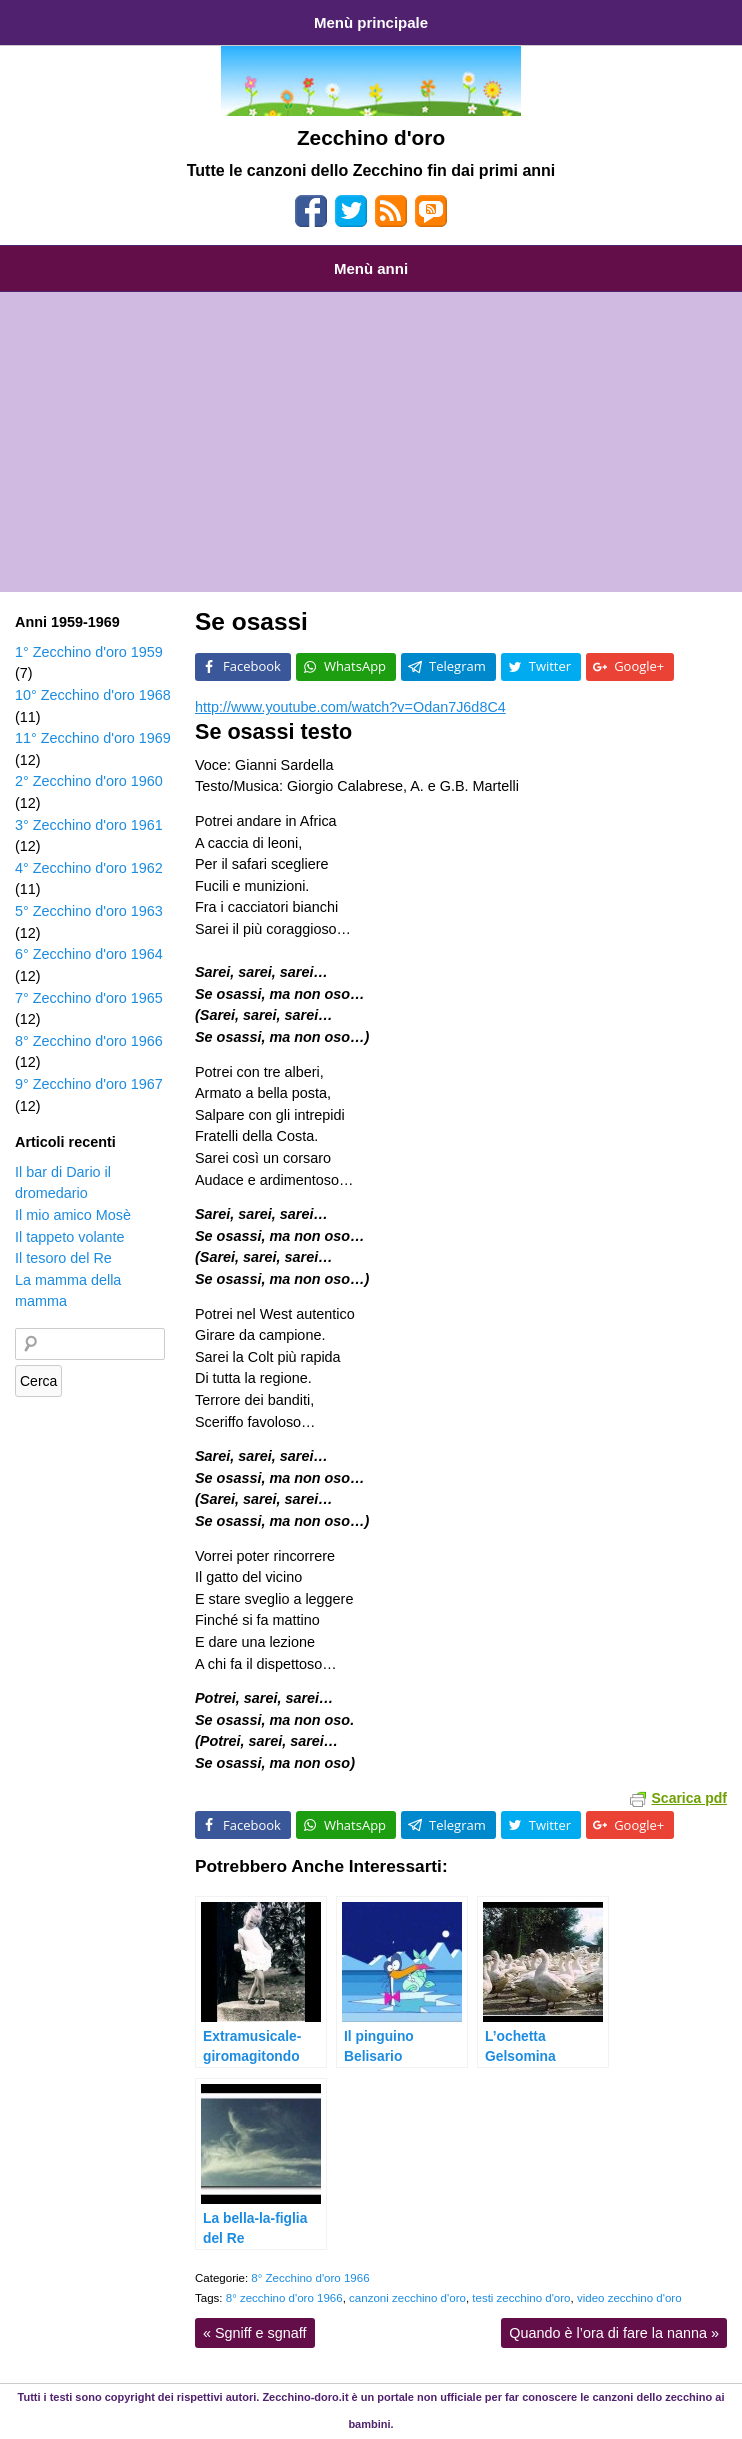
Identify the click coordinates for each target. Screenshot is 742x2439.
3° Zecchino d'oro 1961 (89, 825)
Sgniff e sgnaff (255, 2333)
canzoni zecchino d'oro (407, 2298)
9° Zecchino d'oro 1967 (89, 1084)
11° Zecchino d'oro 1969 (93, 738)
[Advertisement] (371, 442)
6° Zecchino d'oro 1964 (89, 954)
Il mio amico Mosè (73, 1215)
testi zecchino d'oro (521, 2298)
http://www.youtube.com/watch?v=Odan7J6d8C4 (350, 707)
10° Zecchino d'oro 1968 (93, 695)
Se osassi (251, 621)
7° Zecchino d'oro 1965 (89, 998)
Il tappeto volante (70, 1237)
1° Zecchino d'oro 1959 (89, 652)
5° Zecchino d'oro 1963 (89, 911)
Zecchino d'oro (371, 137)
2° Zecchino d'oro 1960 (89, 781)
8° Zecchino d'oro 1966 (310, 2278)
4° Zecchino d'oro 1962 (89, 868)
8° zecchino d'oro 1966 (284, 2298)
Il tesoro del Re (63, 1258)
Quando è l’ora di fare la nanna (614, 2333)
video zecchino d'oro (629, 2298)
